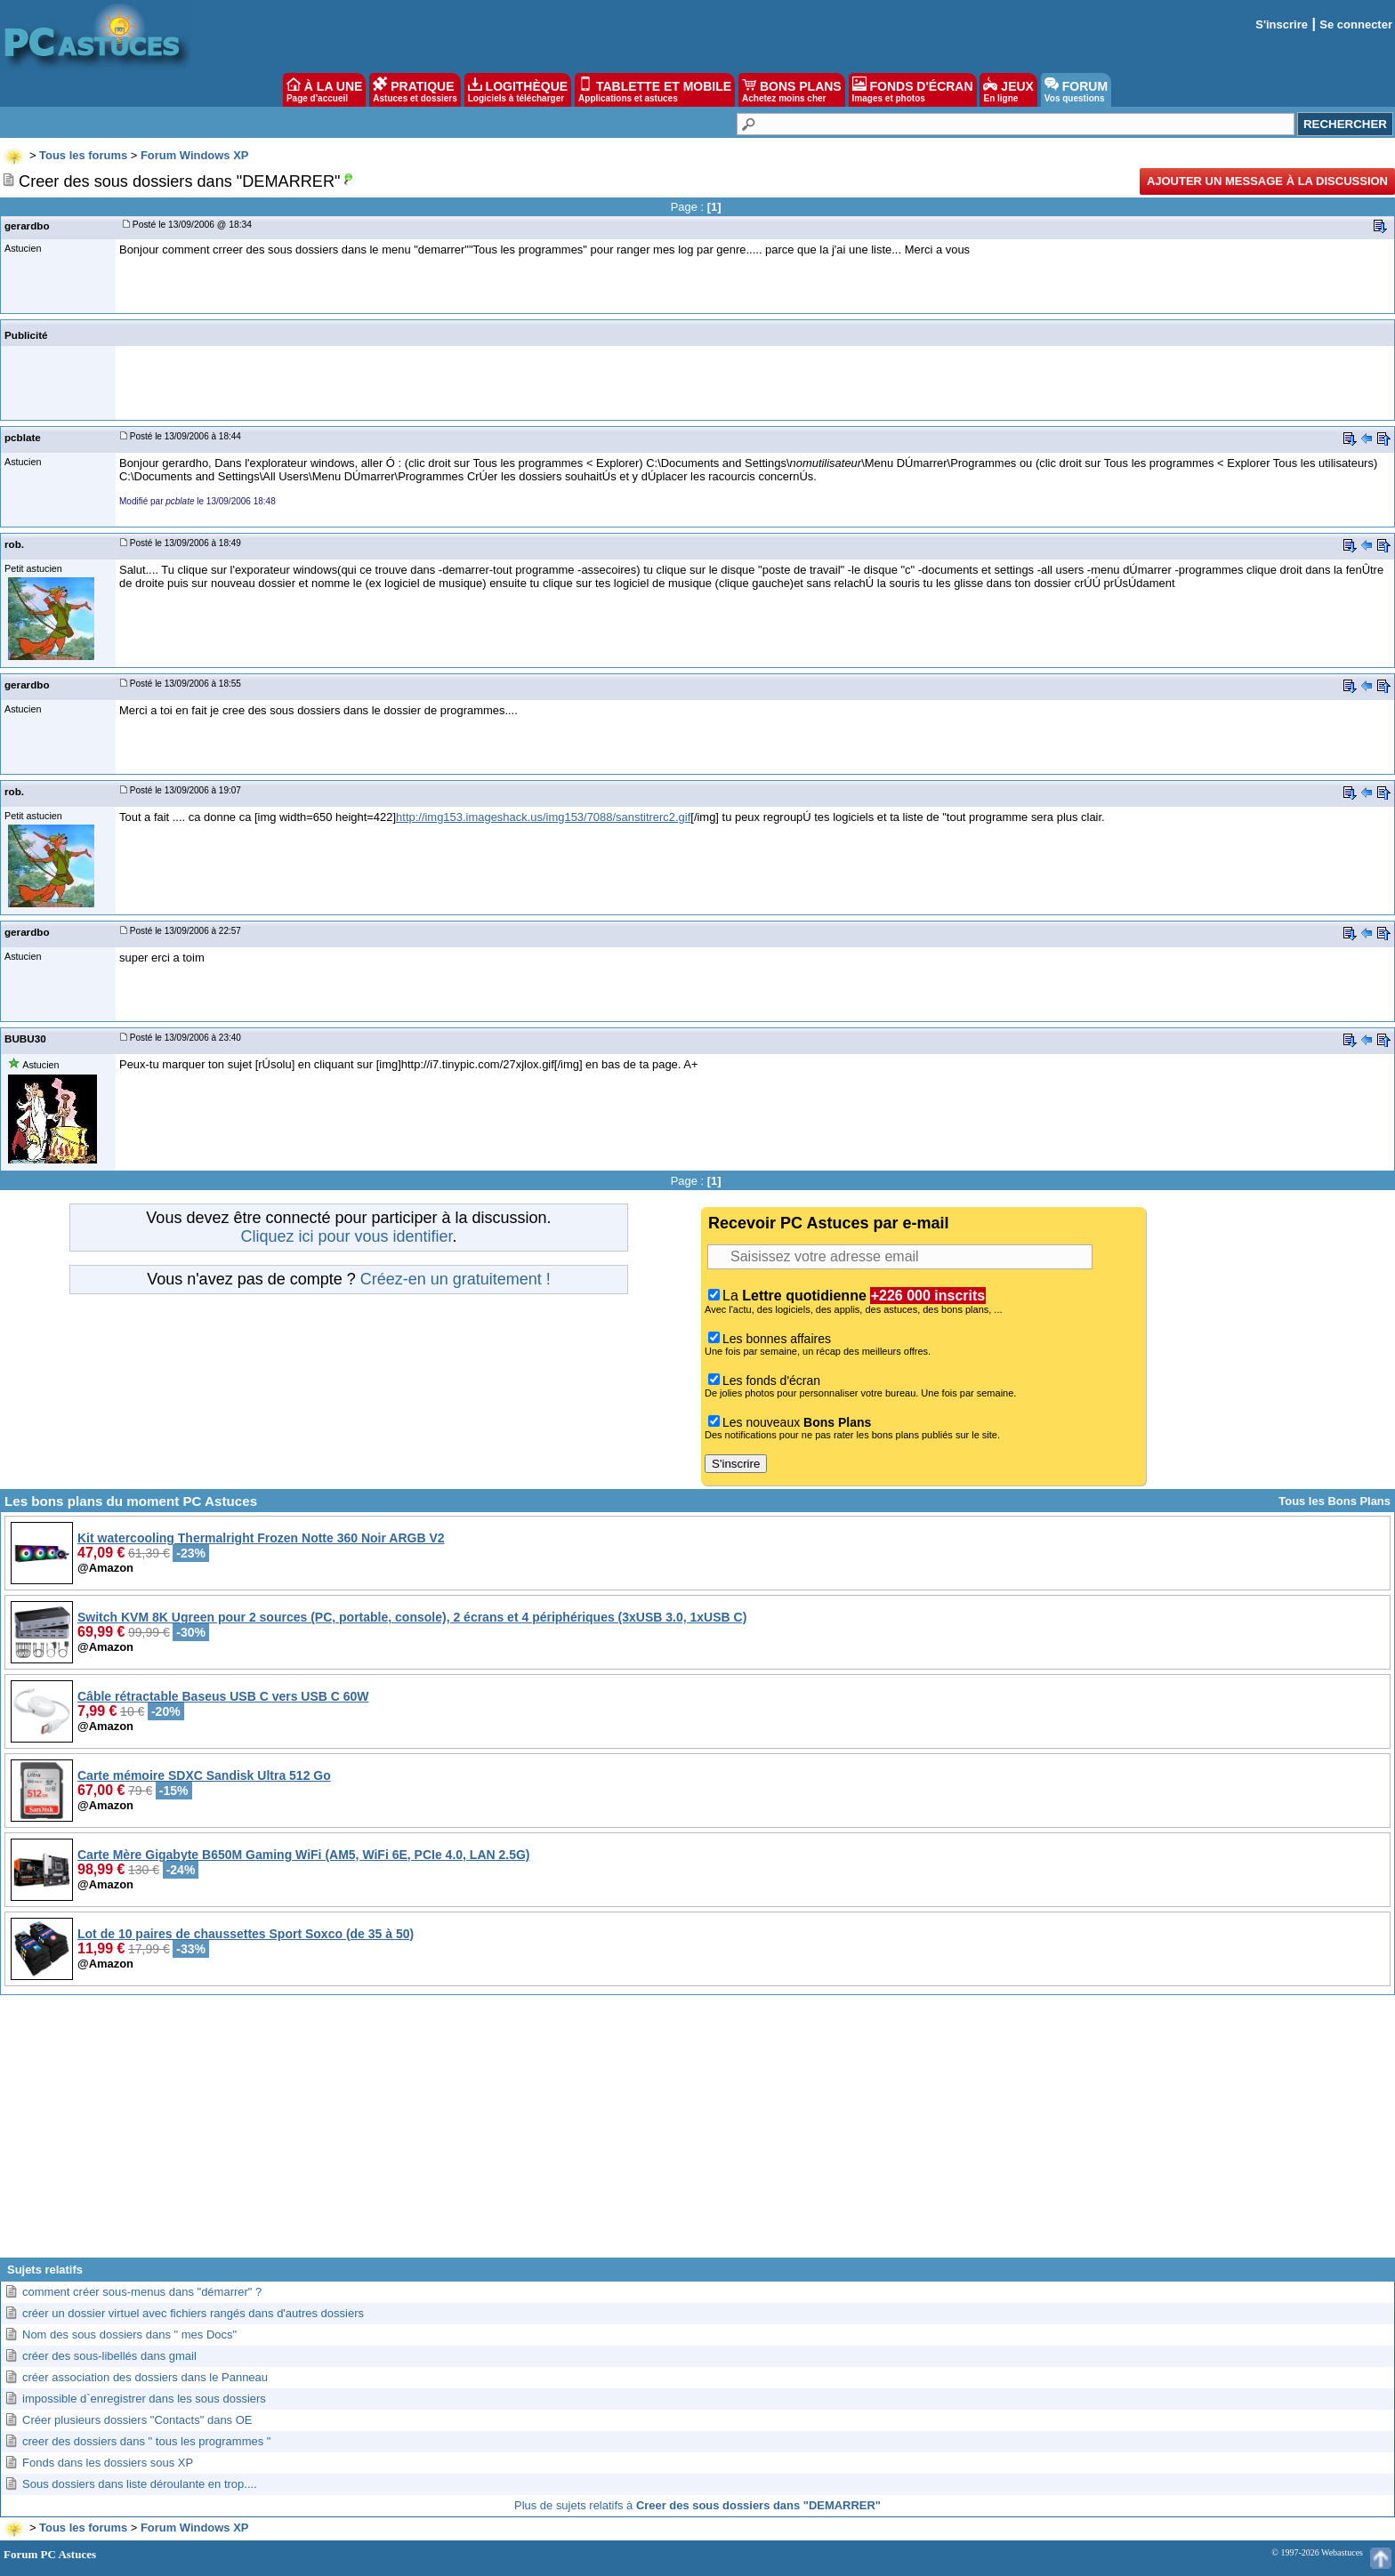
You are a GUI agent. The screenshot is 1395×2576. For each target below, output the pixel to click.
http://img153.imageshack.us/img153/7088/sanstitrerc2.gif (543, 817)
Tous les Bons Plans (1334, 1501)
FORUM (1076, 89)
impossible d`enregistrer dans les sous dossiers (144, 2398)
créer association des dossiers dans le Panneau (145, 2377)
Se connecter (1355, 24)
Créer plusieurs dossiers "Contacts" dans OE (137, 2420)
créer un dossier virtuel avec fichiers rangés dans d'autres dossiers (193, 2313)
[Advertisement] (697, 2133)
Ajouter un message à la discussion (1267, 181)
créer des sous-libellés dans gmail (109, 2356)
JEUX (1008, 89)
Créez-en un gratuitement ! (455, 1279)
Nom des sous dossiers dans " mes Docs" (129, 2334)
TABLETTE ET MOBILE (654, 89)
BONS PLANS (792, 89)
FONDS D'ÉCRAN (912, 89)
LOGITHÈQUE (518, 89)
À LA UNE (324, 89)
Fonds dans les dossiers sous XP (107, 2462)
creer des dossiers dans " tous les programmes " (146, 2441)
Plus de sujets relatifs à (697, 2505)
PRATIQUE (415, 89)
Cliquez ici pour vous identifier (346, 1236)
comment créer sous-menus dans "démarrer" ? (142, 2291)
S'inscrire (1281, 24)
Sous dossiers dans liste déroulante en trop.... (139, 2484)
